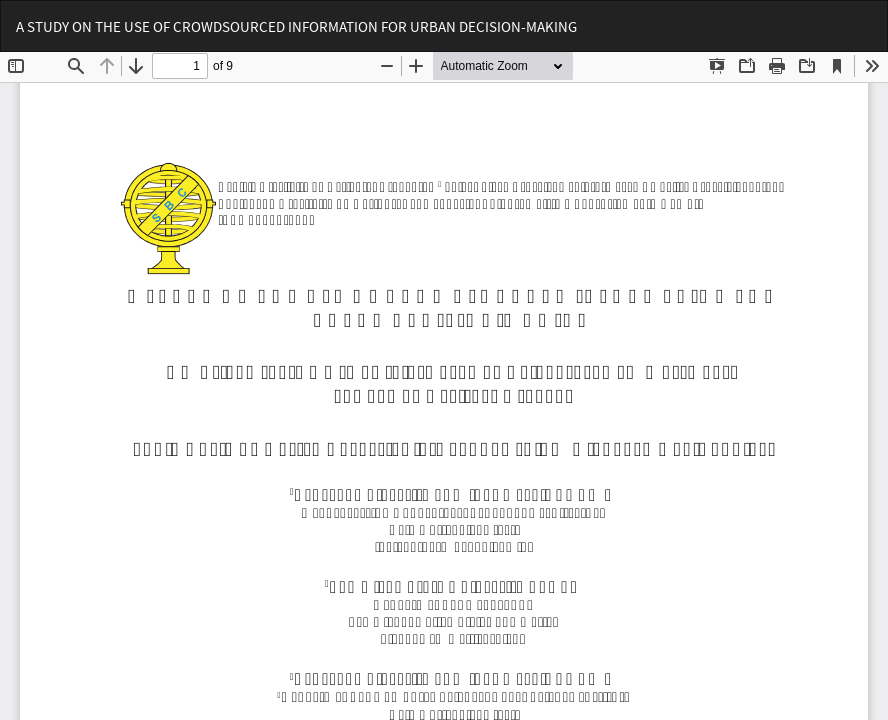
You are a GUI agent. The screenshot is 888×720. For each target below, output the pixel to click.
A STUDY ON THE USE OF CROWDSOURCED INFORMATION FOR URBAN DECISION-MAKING (296, 26)
